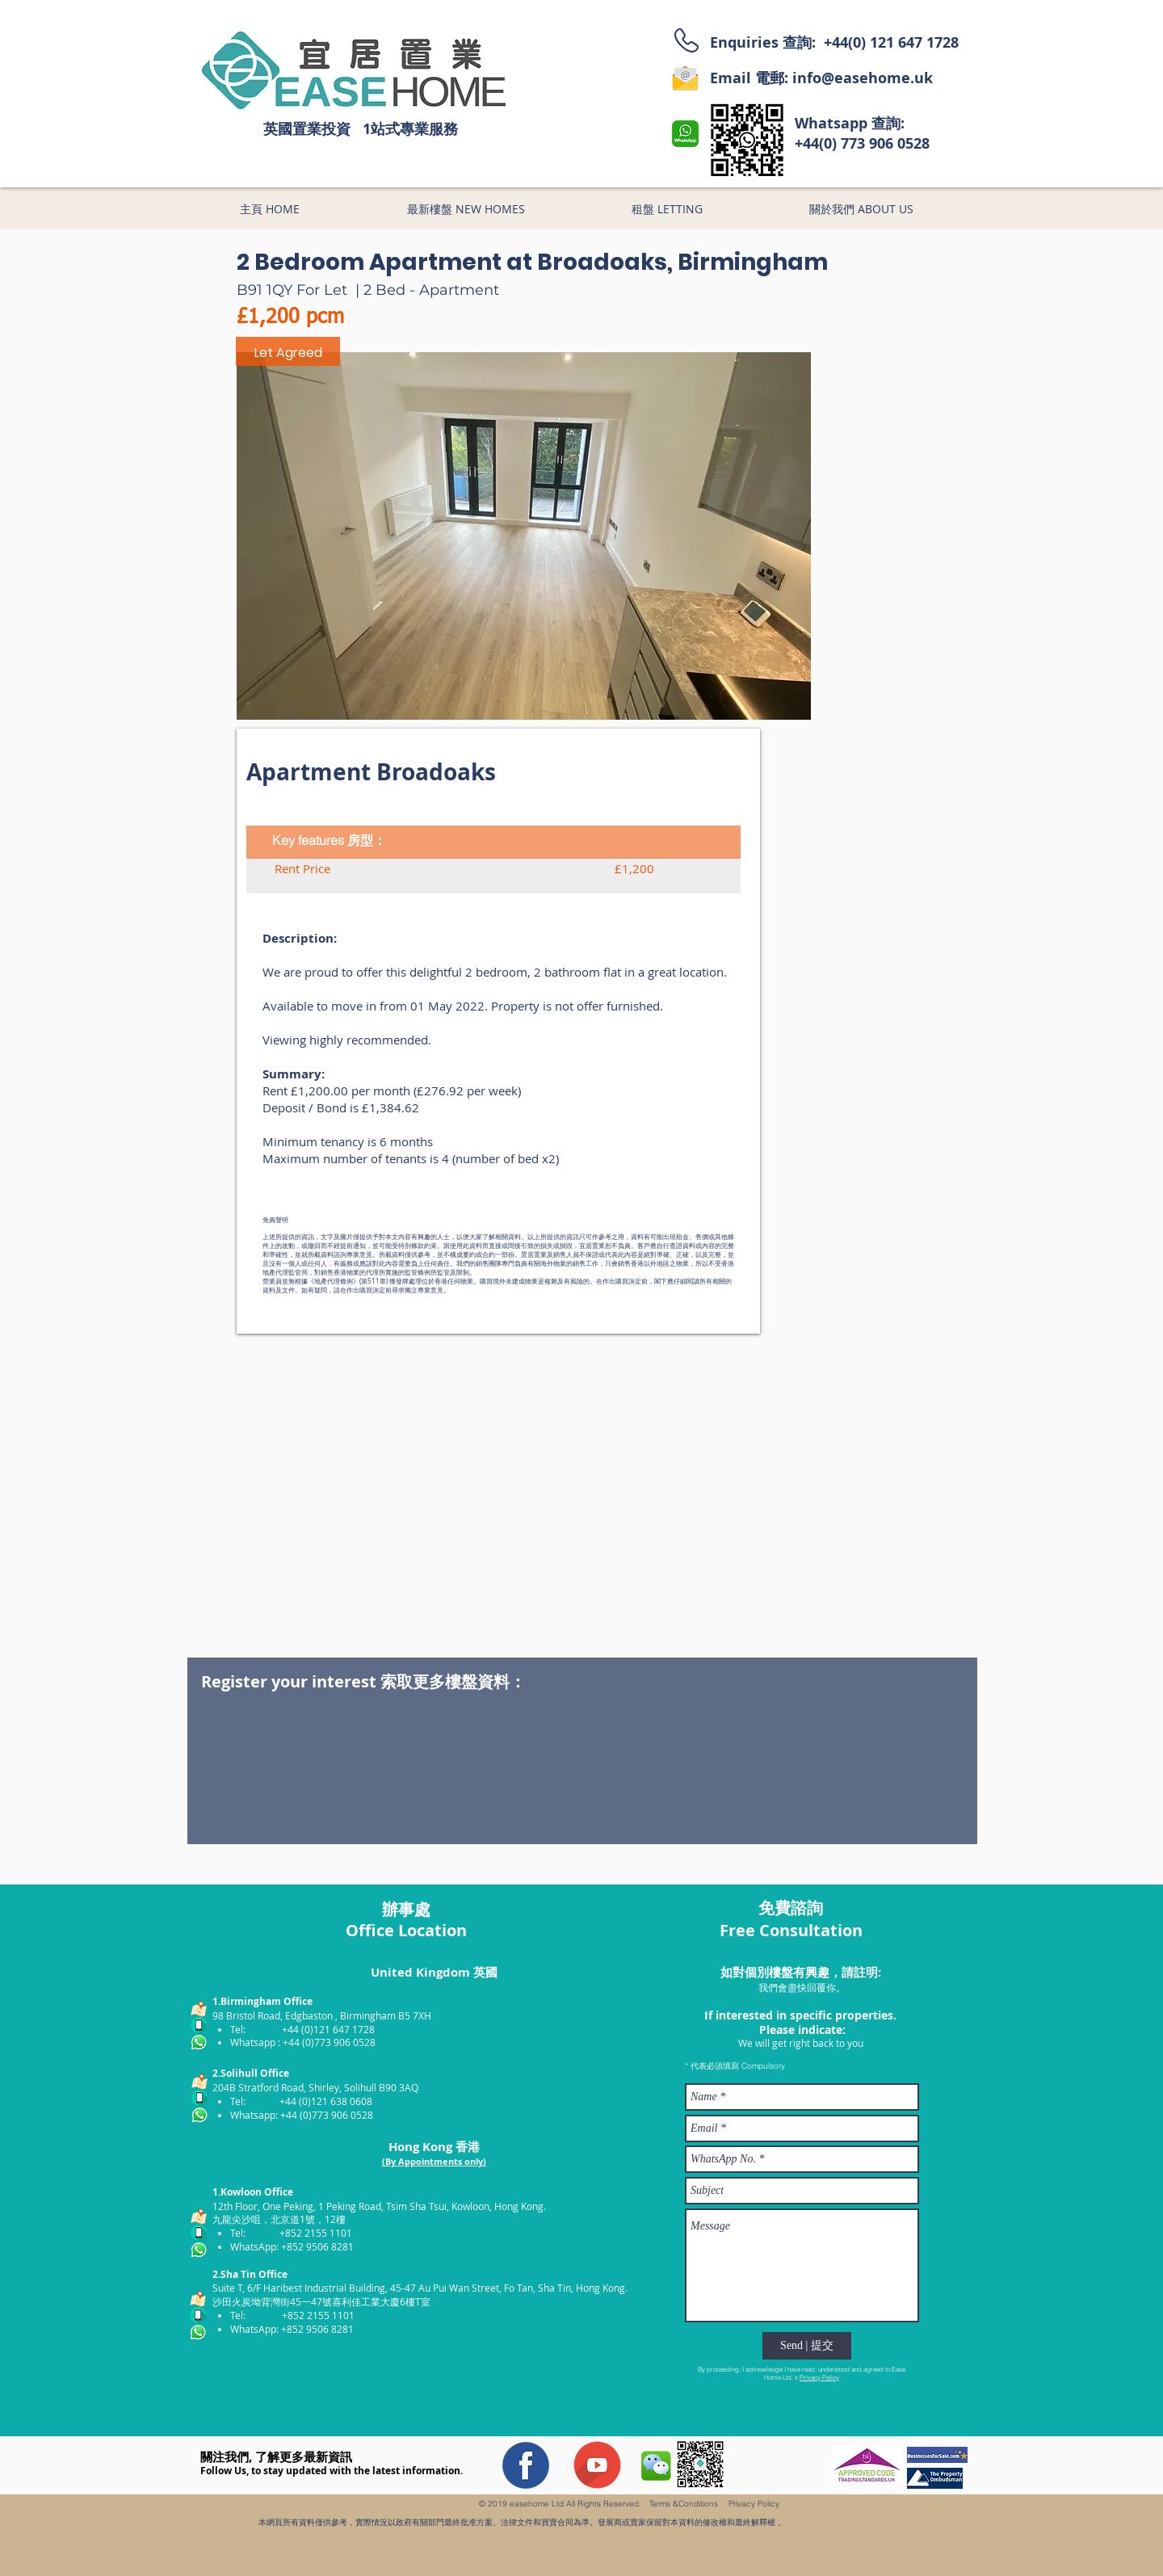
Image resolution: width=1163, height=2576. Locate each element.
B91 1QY (264, 290)
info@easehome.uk (862, 78)
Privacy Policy (819, 2377)
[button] (524, 536)
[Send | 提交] (806, 2346)
